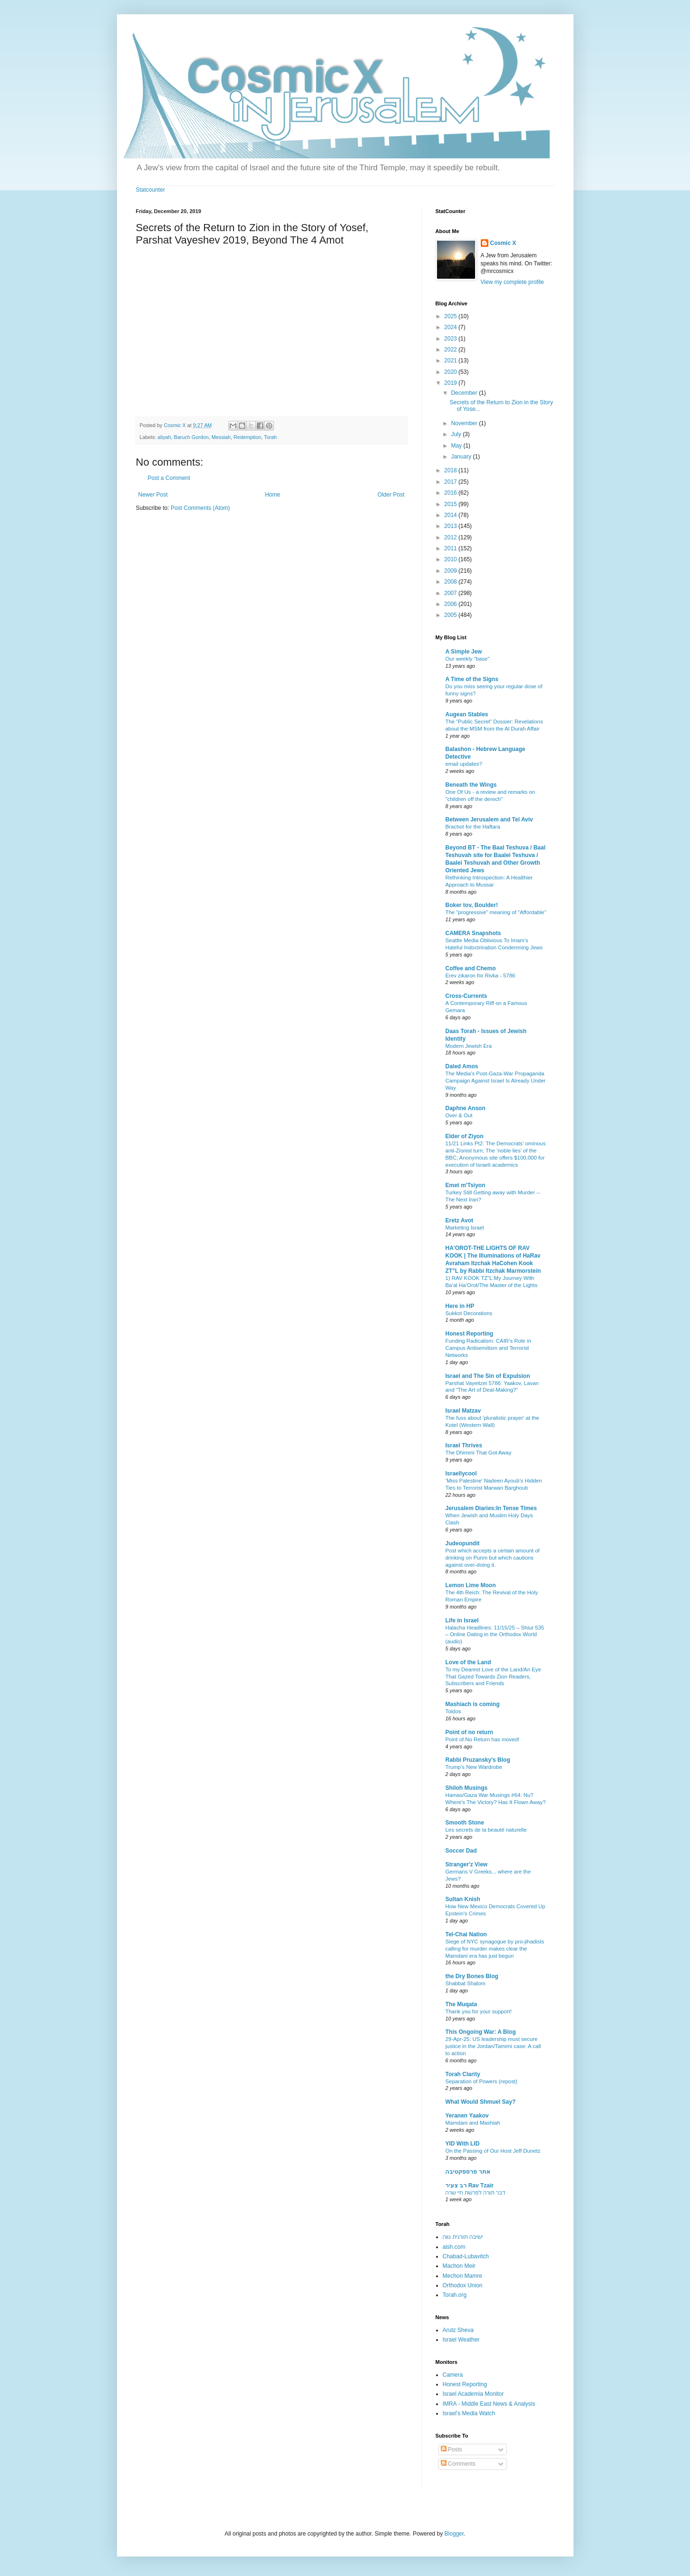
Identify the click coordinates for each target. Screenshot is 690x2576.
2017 (451, 481)
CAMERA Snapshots (473, 933)
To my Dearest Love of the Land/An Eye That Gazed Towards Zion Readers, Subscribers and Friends (493, 1677)
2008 (451, 581)
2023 (451, 338)
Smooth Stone (465, 1822)
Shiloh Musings (467, 1788)
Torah (270, 437)
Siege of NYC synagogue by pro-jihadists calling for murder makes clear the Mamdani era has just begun (495, 1949)
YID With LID (463, 2143)
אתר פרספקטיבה (468, 2171)
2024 (451, 327)
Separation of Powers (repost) (481, 2081)
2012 (451, 537)
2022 (451, 349)
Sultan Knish (463, 1899)
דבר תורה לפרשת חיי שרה (475, 2192)
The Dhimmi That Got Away (479, 1452)
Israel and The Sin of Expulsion (488, 1376)
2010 (451, 559)
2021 (451, 360)
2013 (451, 526)
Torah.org (455, 2295)
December (465, 393)
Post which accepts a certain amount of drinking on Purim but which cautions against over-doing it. (493, 1558)
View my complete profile (512, 282)
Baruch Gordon (191, 437)
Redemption (247, 437)
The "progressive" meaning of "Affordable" (496, 912)
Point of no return (470, 1732)
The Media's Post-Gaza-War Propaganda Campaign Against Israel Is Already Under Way (496, 1081)
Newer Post (153, 494)
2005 (451, 615)
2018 (451, 470)
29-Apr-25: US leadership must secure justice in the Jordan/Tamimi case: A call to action (493, 2046)
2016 (451, 492)
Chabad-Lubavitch (466, 2256)
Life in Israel (462, 1620)
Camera (453, 2374)
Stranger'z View (467, 1864)
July (457, 434)
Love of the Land (468, 1662)
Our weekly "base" (468, 659)
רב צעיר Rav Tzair (470, 2185)
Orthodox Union (463, 2285)
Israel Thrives (464, 1445)
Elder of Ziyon (465, 1136)
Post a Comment (169, 478)
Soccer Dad (461, 1850)
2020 (451, 372)
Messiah (221, 437)
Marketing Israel (465, 1227)
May (457, 445)
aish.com (454, 2247)
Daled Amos (462, 1066)
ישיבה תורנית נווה (463, 2237)
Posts (451, 2449)
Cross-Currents (466, 996)
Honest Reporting (470, 1333)
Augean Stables (467, 714)
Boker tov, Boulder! (472, 905)
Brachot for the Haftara (473, 826)
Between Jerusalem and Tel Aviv (489, 819)
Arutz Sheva (458, 2330)
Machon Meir (459, 2266)
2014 (451, 515)
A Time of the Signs (472, 679)
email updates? (464, 764)
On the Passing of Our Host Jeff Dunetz (493, 2151)
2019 (451, 383)
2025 (451, 316)
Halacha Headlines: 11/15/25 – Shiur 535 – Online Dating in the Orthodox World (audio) (495, 1635)
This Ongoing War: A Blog (481, 2032)
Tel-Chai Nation (466, 1934)
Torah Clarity (463, 2074)
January (462, 456)
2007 (451, 593)
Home (272, 494)
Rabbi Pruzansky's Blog (478, 1759)
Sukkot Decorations (469, 1313)
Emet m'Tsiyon (466, 1185)
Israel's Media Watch (469, 2413)
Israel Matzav (463, 1410)
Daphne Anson (466, 1108)
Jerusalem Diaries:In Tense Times (491, 1508)
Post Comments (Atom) (200, 508)
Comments (458, 2463)
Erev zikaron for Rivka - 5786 (480, 975)
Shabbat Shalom (466, 1983)
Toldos (453, 1711)
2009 (451, 570)
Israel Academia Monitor (473, 2394)
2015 (451, 504)
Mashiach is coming (473, 1704)
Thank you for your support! (479, 2011)
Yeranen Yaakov (467, 2115)
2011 (451, 548)
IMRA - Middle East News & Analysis (489, 2403)
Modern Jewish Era (469, 1046)
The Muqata (461, 2004)
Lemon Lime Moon (471, 1585)
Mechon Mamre (462, 2276)
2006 (451, 604)
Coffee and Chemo (471, 968)
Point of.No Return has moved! (483, 1739)
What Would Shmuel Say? (481, 2101)
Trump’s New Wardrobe (474, 1767)
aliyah (164, 437)
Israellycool (461, 1473)
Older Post (391, 494)
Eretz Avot (459, 1220)
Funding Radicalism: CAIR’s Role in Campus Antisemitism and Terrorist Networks (488, 1348)
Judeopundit (463, 1543)
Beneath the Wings (471, 784)
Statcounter (150, 189)
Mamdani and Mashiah (473, 2123)
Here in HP (460, 1306)
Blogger (454, 2533)
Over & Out (459, 1115)
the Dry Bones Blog (472, 1976)
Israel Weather (461, 2339)
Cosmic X (503, 243)
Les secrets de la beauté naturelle (486, 1830)
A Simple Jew (464, 651)
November (465, 423)
